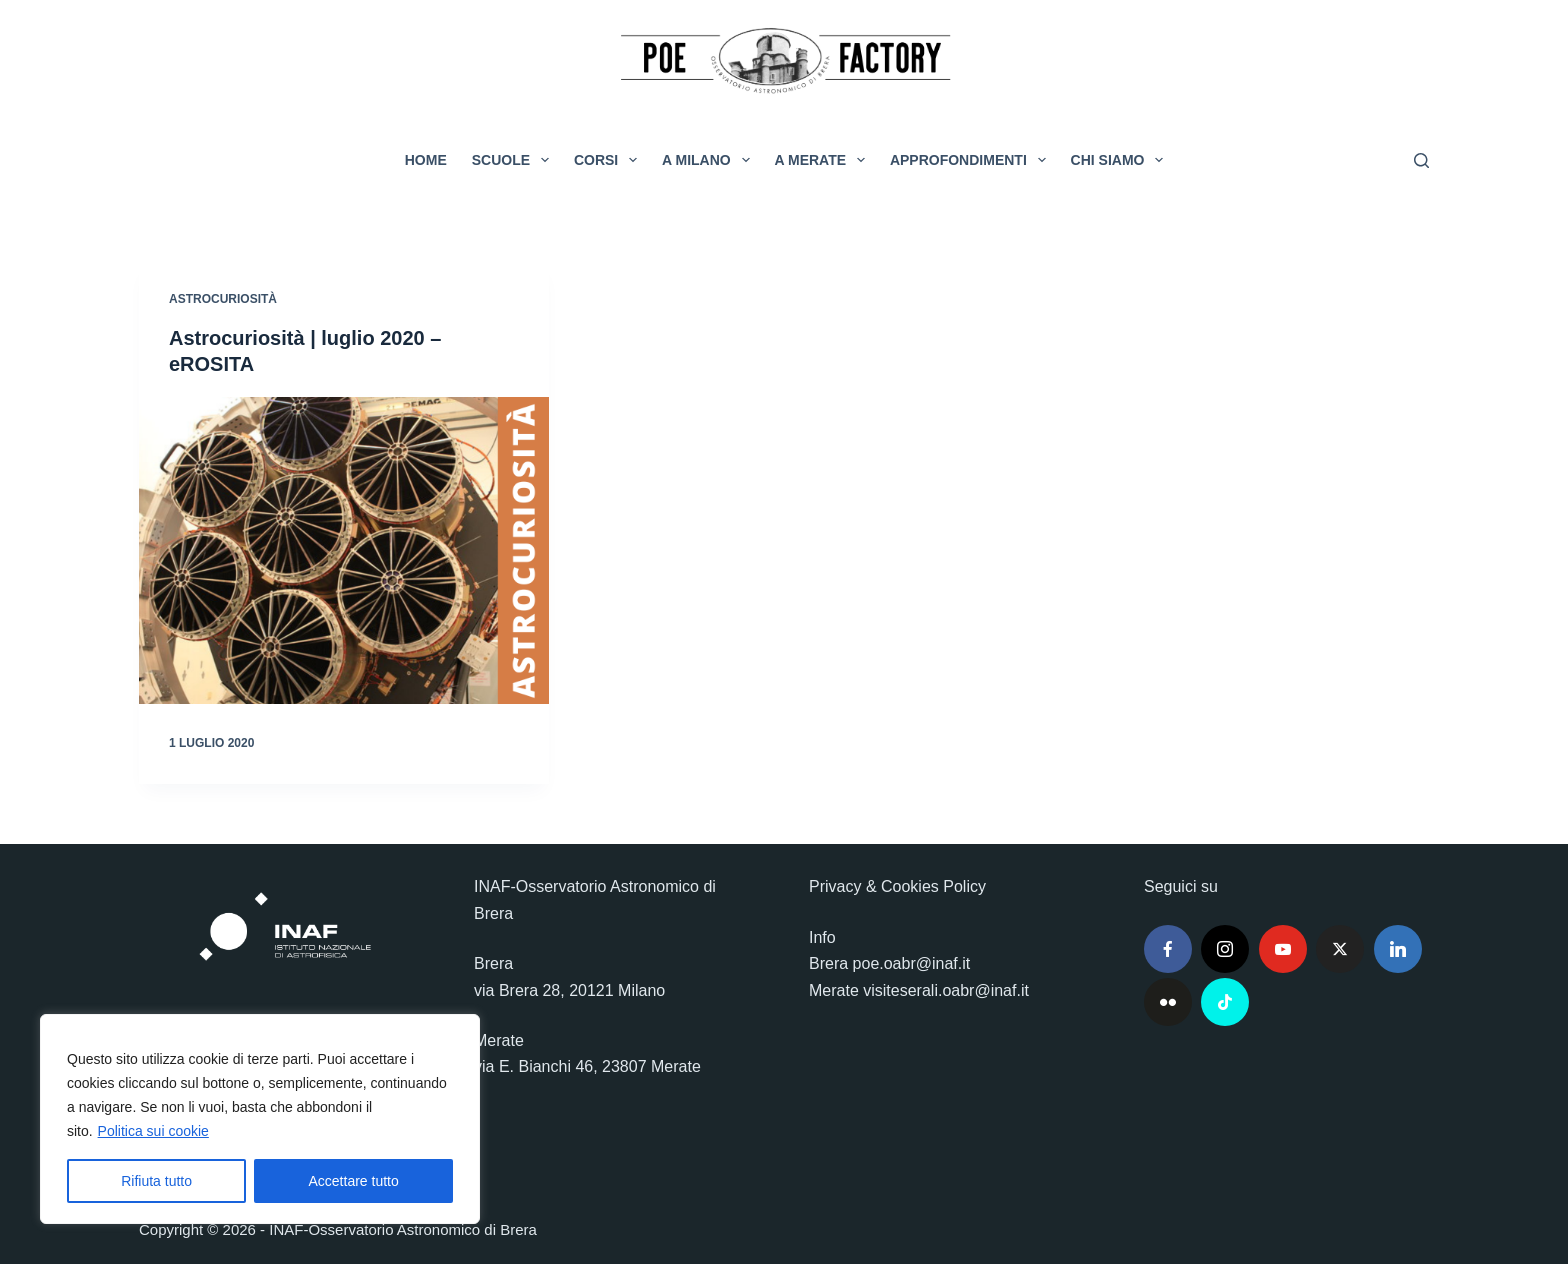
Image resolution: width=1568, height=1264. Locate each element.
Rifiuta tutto (156, 1181)
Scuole (514, 160)
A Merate (824, 160)
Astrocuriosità (223, 299)
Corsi (609, 160)
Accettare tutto (354, 1181)
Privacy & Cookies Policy (897, 886)
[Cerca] (1421, 160)
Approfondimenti (972, 160)
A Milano (710, 160)
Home (426, 160)
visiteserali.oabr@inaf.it (946, 990)
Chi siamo (1121, 160)
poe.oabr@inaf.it (912, 963)
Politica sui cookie (153, 1131)
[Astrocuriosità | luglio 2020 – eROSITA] (344, 551)
